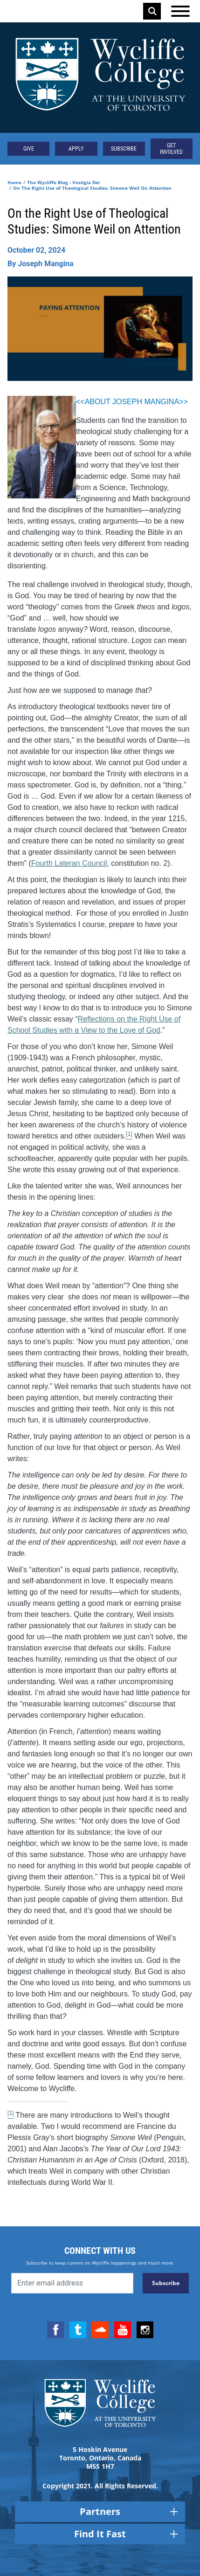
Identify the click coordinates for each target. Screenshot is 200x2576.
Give (28, 148)
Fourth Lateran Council (69, 863)
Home (14, 182)
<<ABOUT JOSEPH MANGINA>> (133, 402)
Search (152, 11)
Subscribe (124, 148)
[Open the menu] (180, 11)
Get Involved (171, 148)
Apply (76, 148)
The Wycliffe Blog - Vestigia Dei (63, 182)
